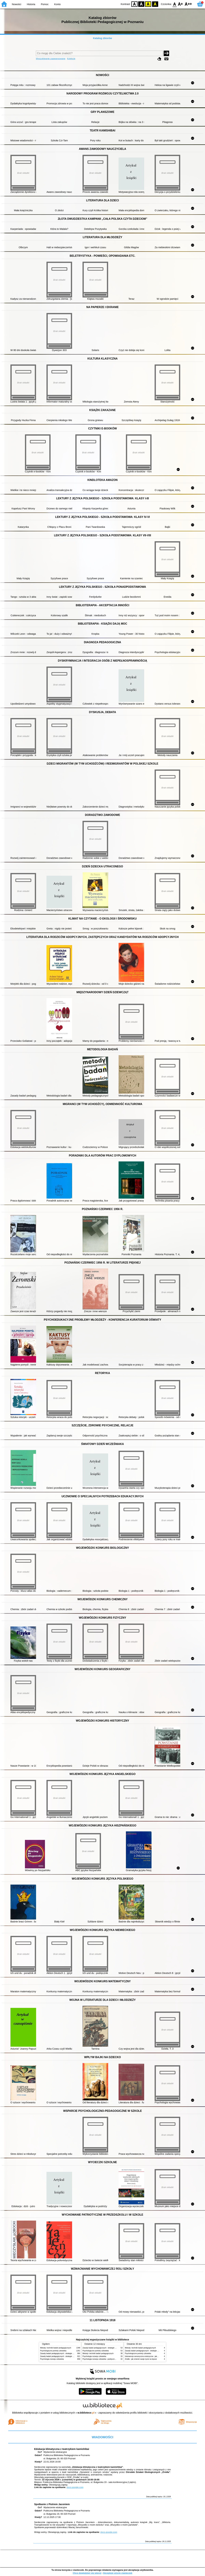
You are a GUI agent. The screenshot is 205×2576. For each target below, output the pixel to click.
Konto (57, 4)
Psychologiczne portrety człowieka (53, 2351)
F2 (188, 3)
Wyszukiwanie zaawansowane (50, 58)
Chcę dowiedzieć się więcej (87, 2573)
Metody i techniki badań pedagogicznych (55, 2348)
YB (148, 3)
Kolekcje (71, 58)
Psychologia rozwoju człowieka (52, 2359)
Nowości (16, 4)
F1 (180, 3)
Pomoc (45, 4)
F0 (174, 3)
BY (155, 3)
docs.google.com (75, 2487)
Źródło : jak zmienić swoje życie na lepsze (141, 2359)
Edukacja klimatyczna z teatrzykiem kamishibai (61, 2449)
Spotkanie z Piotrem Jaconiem (52, 2504)
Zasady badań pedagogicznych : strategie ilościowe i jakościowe (64, 2356)
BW (141, 3)
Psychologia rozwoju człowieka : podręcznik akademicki (104, 2359)
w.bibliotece (86, 2412)
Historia (31, 4)
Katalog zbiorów (102, 38)
